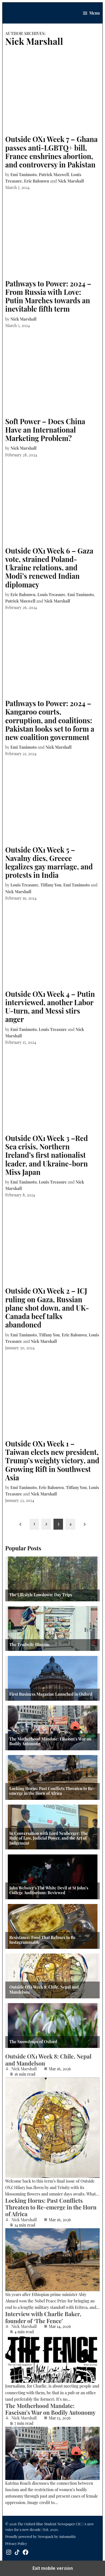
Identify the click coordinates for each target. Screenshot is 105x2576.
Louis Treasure (52, 594)
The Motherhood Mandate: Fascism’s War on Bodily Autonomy (50, 1741)
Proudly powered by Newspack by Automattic (40, 2536)
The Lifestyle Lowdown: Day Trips (40, 1594)
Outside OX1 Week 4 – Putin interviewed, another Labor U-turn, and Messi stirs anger (50, 1006)
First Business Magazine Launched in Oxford (50, 1694)
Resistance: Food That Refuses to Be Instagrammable (42, 1940)
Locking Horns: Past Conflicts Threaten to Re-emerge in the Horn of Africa (52, 1791)
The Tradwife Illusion (29, 1644)
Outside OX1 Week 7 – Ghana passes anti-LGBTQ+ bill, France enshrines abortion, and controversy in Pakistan (51, 151)
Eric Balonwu (36, 181)
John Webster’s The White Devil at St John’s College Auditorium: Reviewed (48, 1890)
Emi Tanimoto (23, 174)
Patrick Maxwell (54, 174)
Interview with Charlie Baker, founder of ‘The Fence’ (43, 2317)
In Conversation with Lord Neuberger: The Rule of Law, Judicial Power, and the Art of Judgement (48, 1838)
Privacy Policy (16, 2543)
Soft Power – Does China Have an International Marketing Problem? (45, 430)
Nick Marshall (71, 181)
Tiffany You (50, 885)
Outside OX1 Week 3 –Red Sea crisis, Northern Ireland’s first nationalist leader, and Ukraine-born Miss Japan (46, 1155)
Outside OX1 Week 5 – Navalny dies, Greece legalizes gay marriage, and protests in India (49, 862)
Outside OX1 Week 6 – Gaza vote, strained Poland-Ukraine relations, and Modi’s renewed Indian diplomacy (49, 567)
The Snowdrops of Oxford (33, 2041)
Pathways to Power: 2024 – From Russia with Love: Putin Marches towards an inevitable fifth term (48, 296)
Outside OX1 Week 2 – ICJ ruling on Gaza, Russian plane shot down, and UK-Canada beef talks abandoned (47, 1307)
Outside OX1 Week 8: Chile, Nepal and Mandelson (44, 1989)
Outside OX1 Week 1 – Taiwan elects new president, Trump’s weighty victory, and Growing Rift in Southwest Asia (52, 1460)
